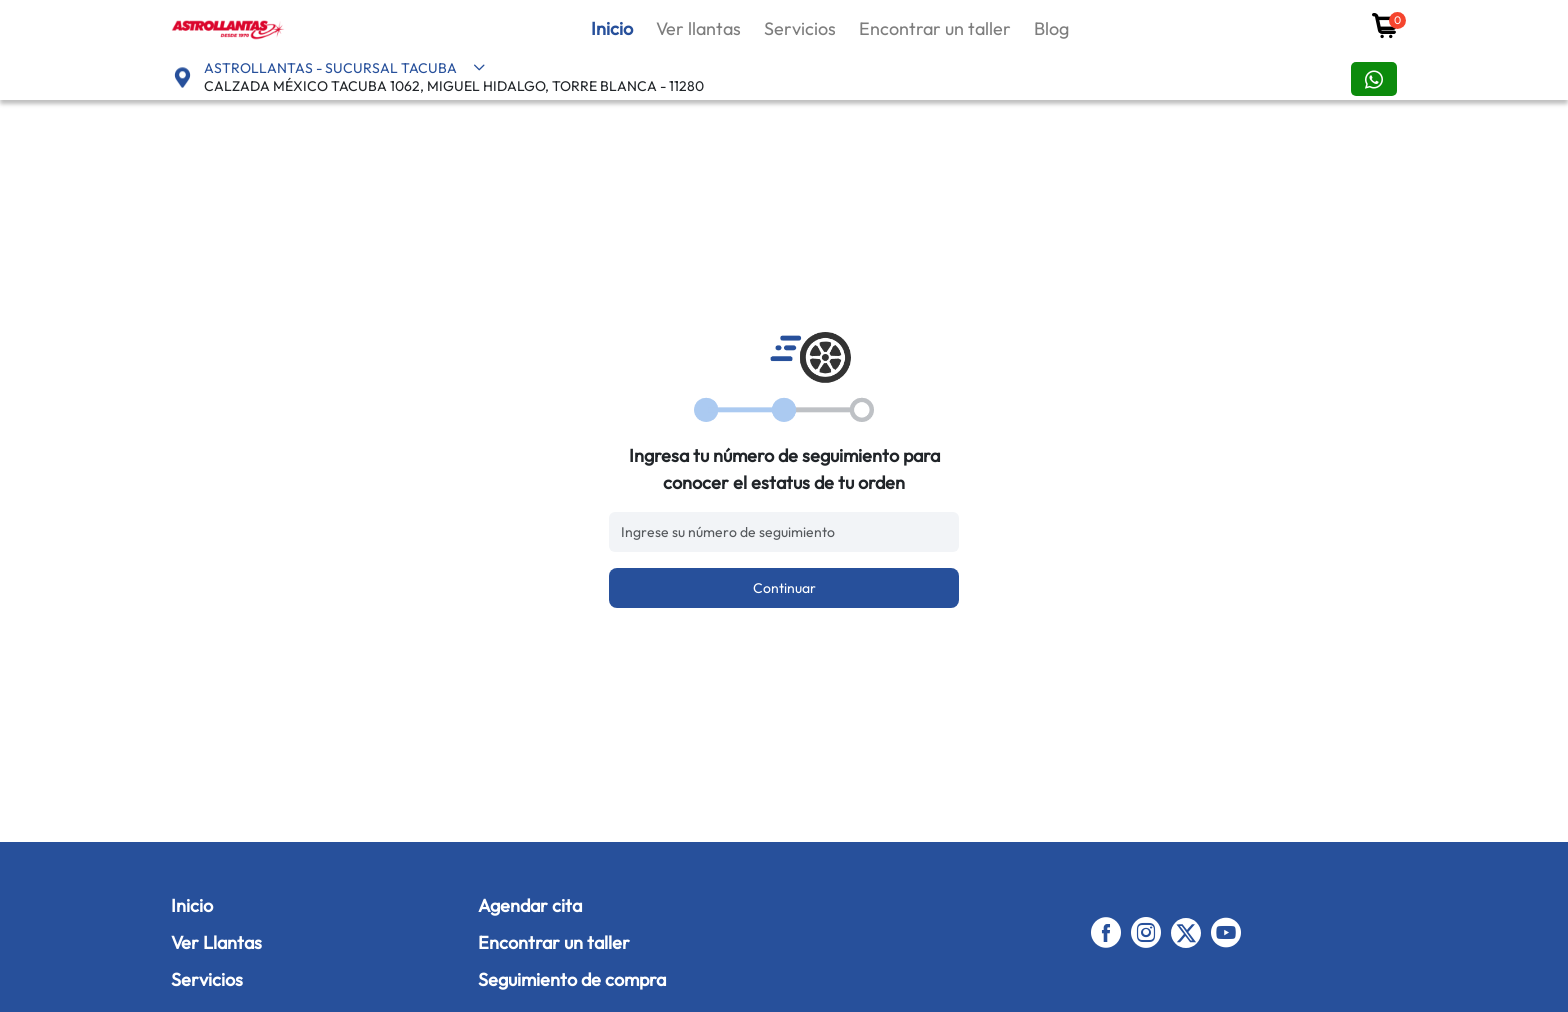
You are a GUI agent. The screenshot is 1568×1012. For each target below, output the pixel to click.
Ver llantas (698, 28)
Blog (1051, 28)
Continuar (784, 588)
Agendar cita (530, 905)
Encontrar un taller (935, 28)
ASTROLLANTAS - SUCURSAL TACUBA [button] (345, 68)
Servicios (800, 28)
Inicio (612, 28)
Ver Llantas (216, 942)
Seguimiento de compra (572, 979)
